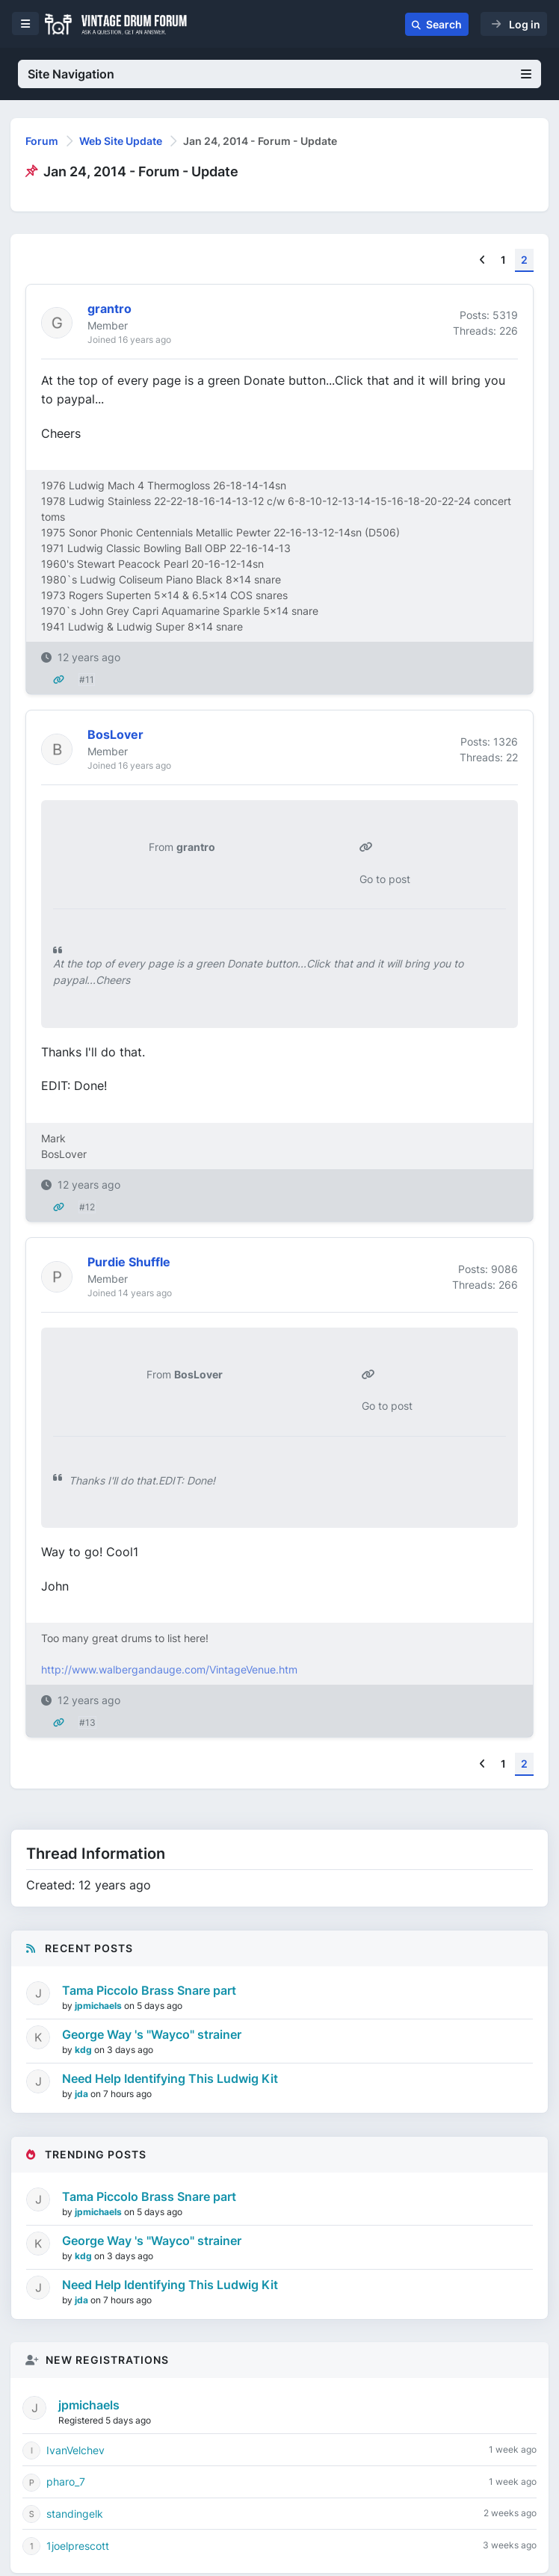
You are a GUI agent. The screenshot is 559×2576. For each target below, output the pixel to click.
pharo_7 (65, 2481)
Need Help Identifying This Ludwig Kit (170, 2078)
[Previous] (482, 260)
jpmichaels (99, 2005)
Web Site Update (120, 140)
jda (82, 2093)
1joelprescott (77, 2545)
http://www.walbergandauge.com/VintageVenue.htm (169, 1669)
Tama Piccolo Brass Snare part (149, 1990)
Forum (41, 140)
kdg (84, 2049)
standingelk (74, 2513)
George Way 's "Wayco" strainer (151, 2034)
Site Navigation (279, 73)
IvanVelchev (75, 2450)
